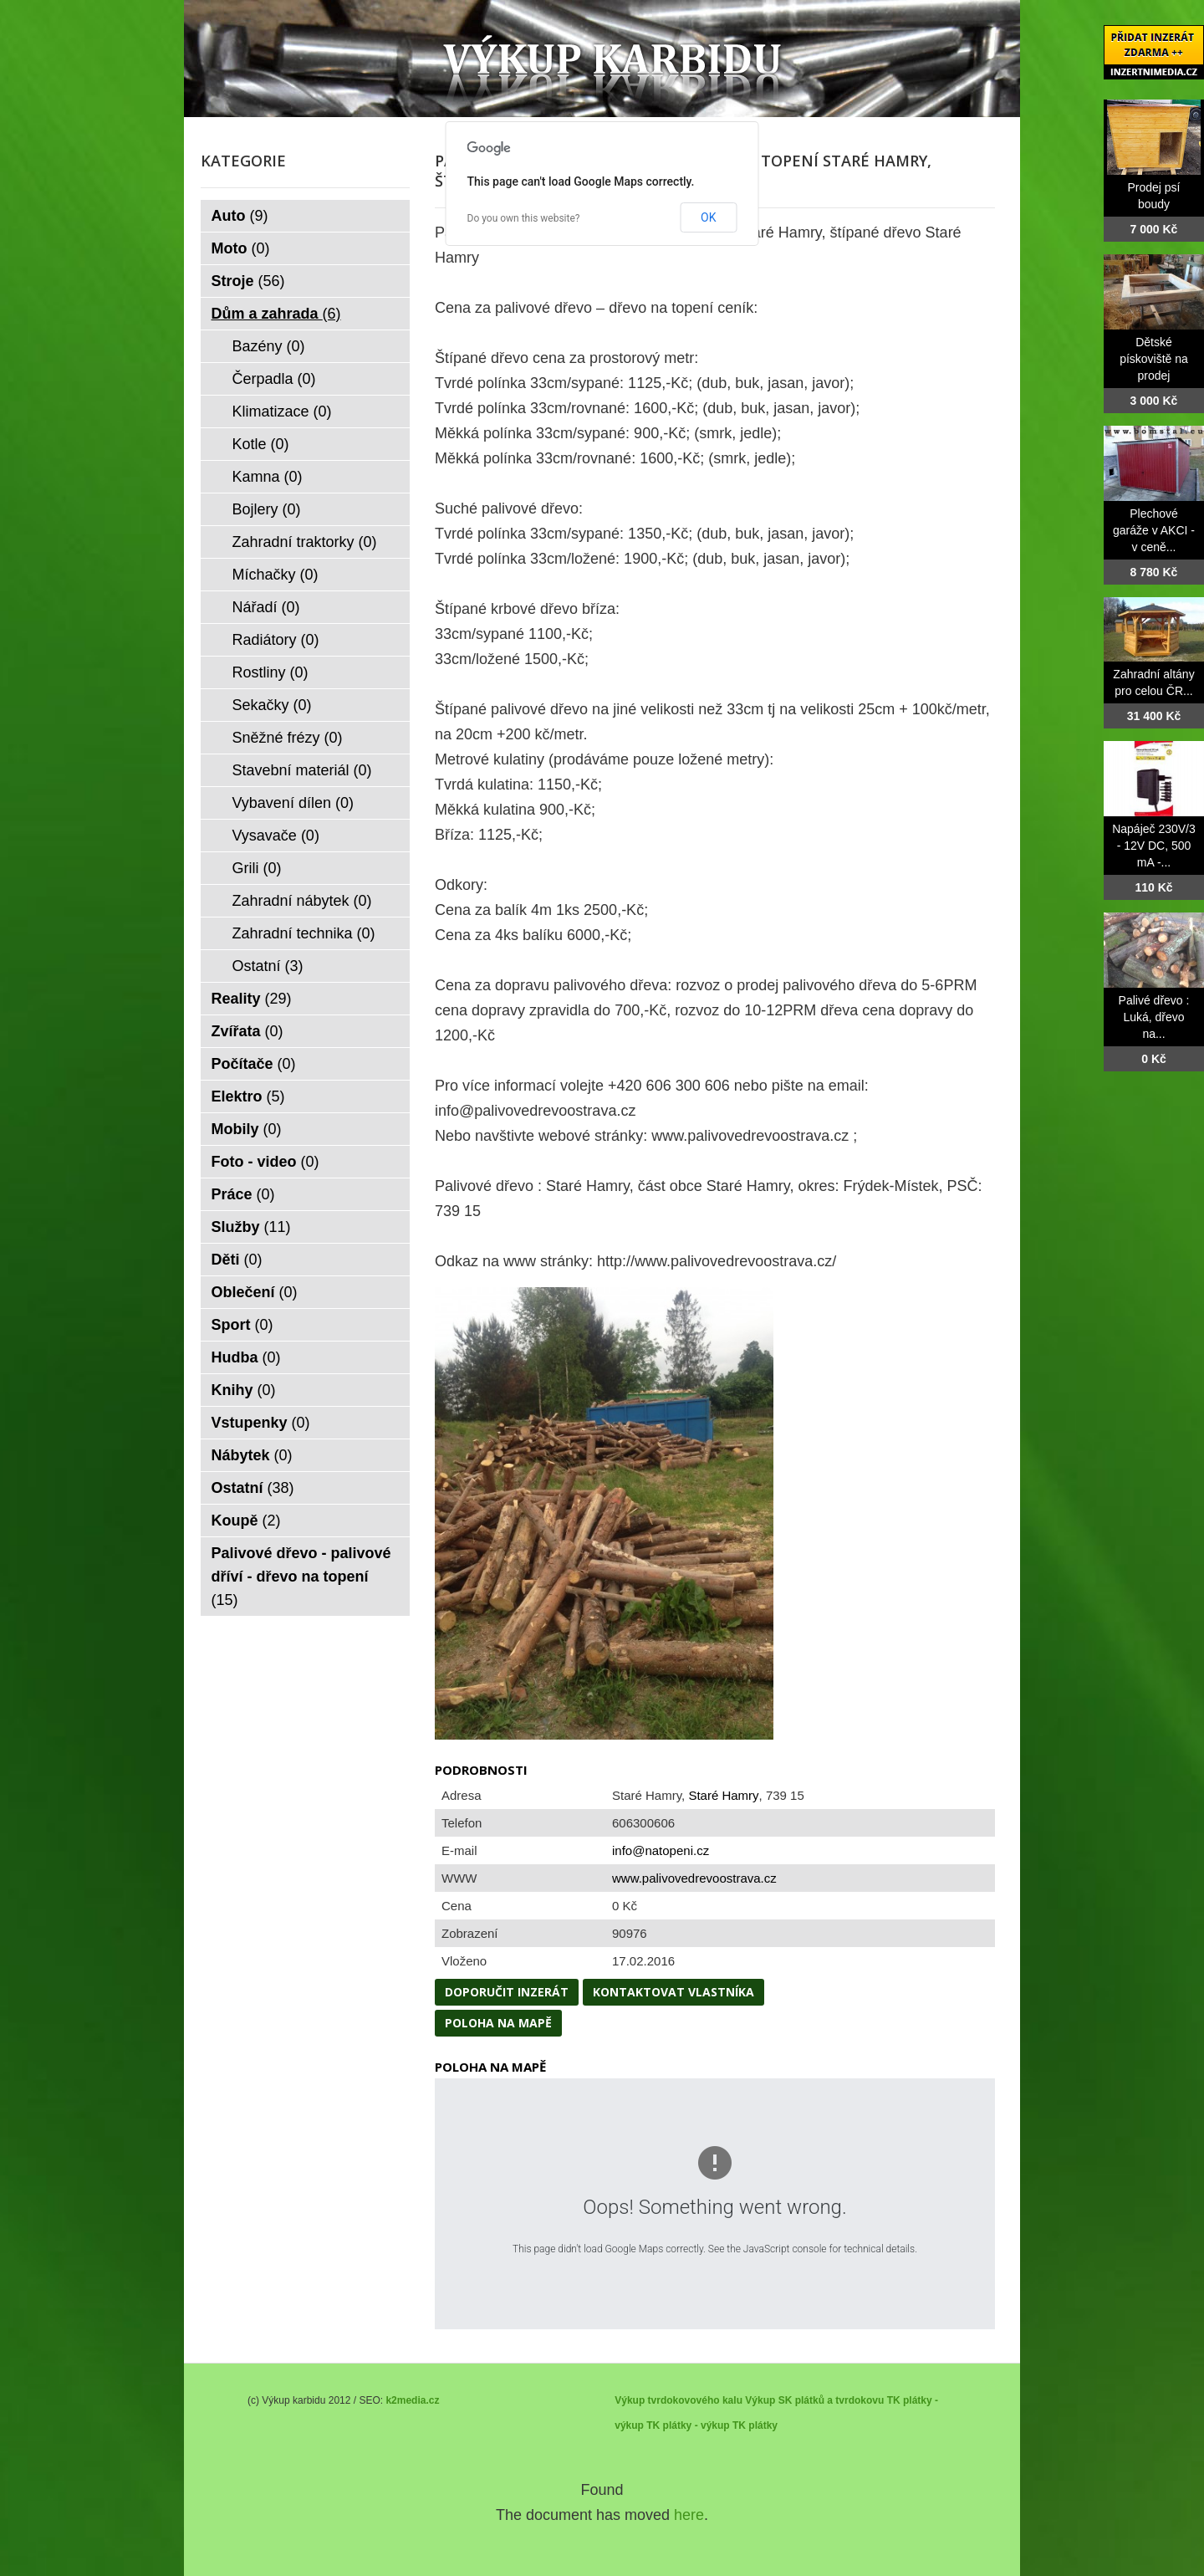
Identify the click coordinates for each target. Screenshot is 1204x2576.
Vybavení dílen (293, 803)
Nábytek (252, 1455)
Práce (243, 1194)
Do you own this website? (523, 218)
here (689, 2515)
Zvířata (247, 1031)
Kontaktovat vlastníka (673, 1992)
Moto (241, 248)
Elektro (248, 1096)
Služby (251, 1227)
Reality (252, 998)
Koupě (246, 1520)
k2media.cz (412, 2400)
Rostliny (270, 672)
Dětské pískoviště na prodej (1154, 358)
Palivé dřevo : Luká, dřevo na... (1154, 1017)
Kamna (267, 476)
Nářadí (266, 607)
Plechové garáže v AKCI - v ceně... (1154, 530)
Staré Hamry (723, 1795)
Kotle (260, 444)
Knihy (244, 1390)
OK (708, 217)
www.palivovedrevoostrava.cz (694, 1878)
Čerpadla (274, 379)
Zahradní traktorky (304, 542)
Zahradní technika (303, 933)
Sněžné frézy (287, 737)
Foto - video (265, 1161)
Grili (257, 868)
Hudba (246, 1357)
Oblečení (255, 1292)
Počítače (254, 1063)
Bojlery (266, 509)
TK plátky (755, 2425)
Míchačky (275, 574)
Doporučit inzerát (507, 1992)
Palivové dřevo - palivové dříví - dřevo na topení (301, 1576)
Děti (237, 1259)
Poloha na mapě (498, 2023)
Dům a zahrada (276, 313)
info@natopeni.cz (660, 1850)
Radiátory (275, 639)
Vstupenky (261, 1422)
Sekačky (272, 705)
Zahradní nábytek (302, 900)
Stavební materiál (302, 770)
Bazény (268, 346)
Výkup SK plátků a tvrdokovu (814, 2400)
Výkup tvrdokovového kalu (678, 2400)
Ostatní (268, 966)
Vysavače (275, 835)
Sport (242, 1324)
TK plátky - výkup (687, 2425)
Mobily (247, 1129)
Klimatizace (282, 411)
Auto (240, 215)
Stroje (248, 281)
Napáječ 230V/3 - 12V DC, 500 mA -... (1154, 845)
